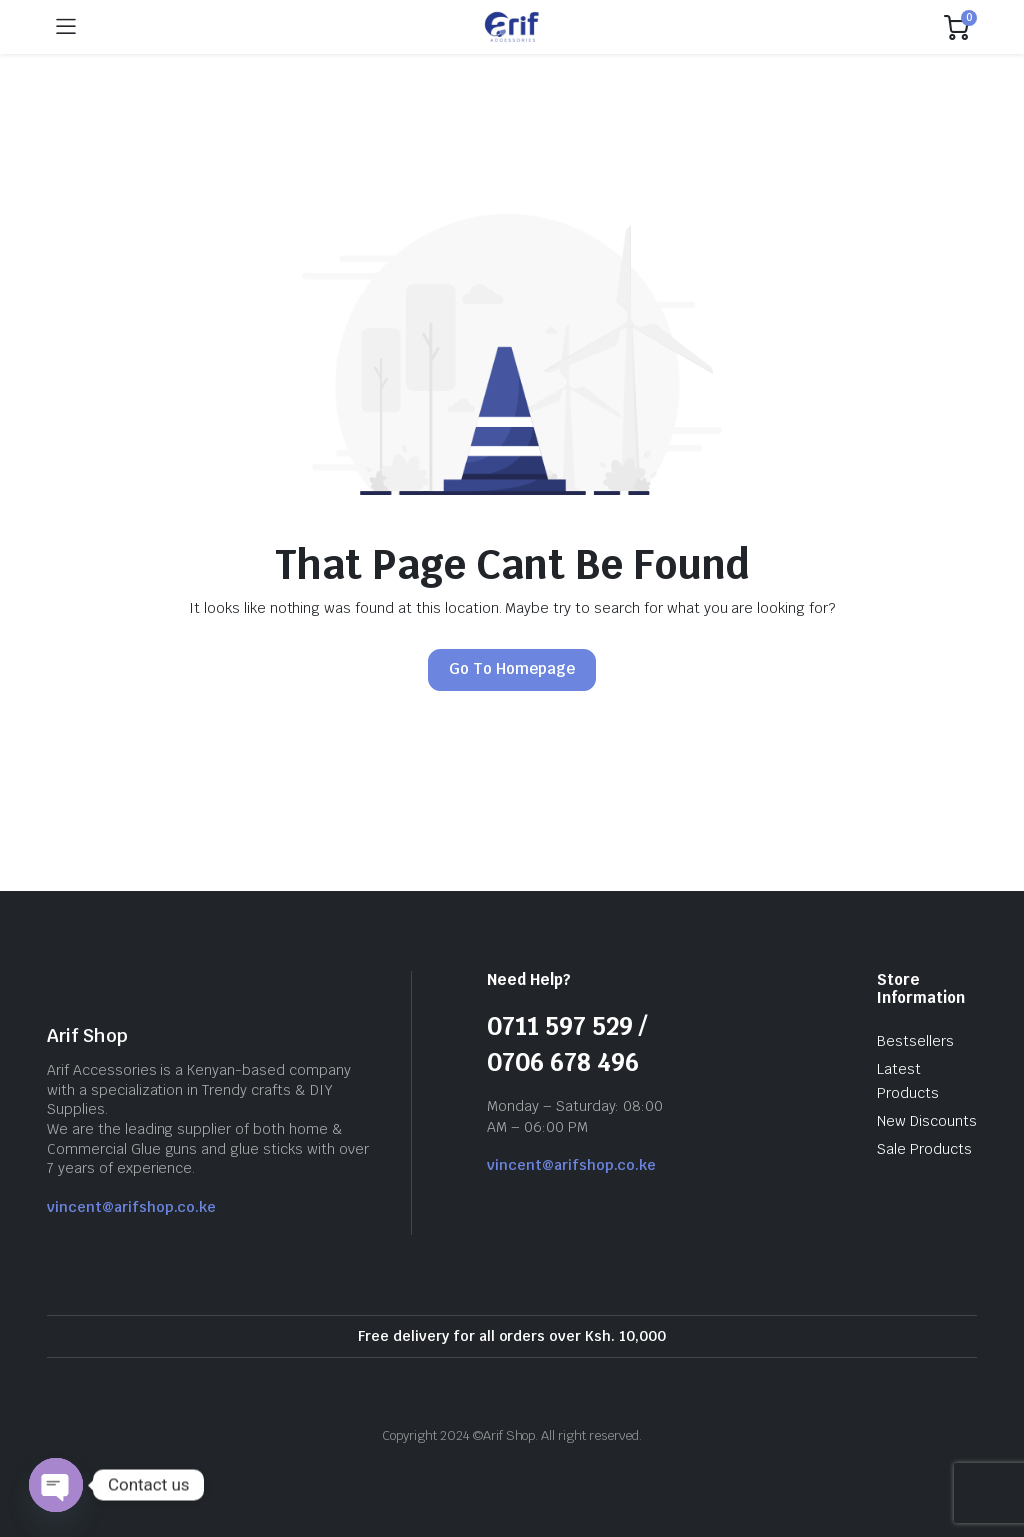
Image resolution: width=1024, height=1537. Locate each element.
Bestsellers (915, 1041)
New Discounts (927, 1121)
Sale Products (924, 1149)
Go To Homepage (512, 668)
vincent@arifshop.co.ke (131, 1207)
